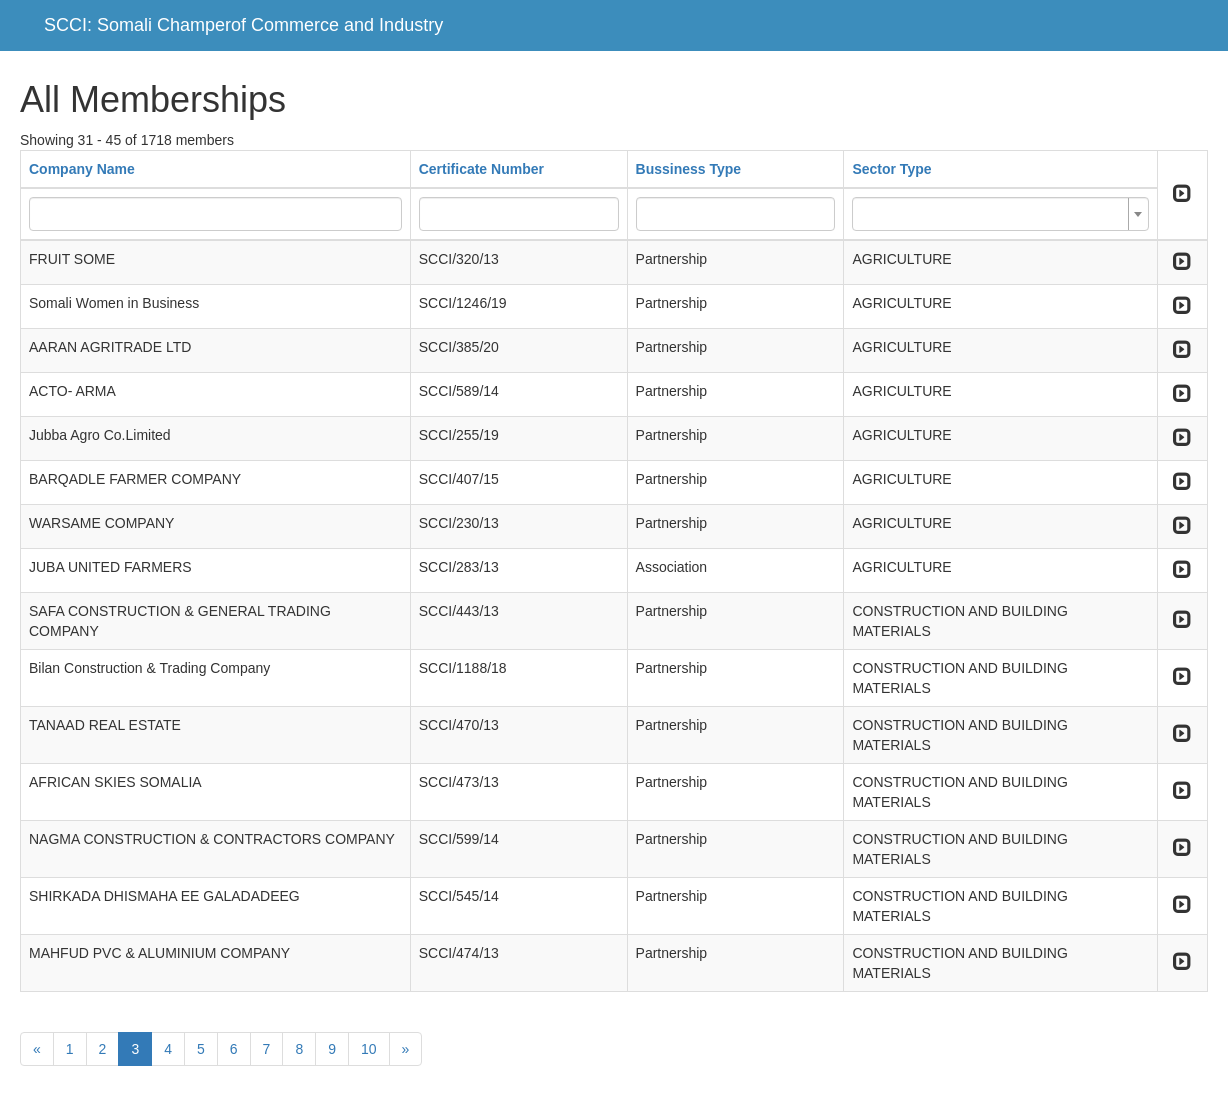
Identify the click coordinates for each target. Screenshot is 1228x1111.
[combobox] (1000, 214)
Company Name (82, 169)
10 (369, 1049)
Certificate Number (481, 169)
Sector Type (891, 169)
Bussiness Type (689, 169)
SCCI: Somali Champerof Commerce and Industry (243, 25)
